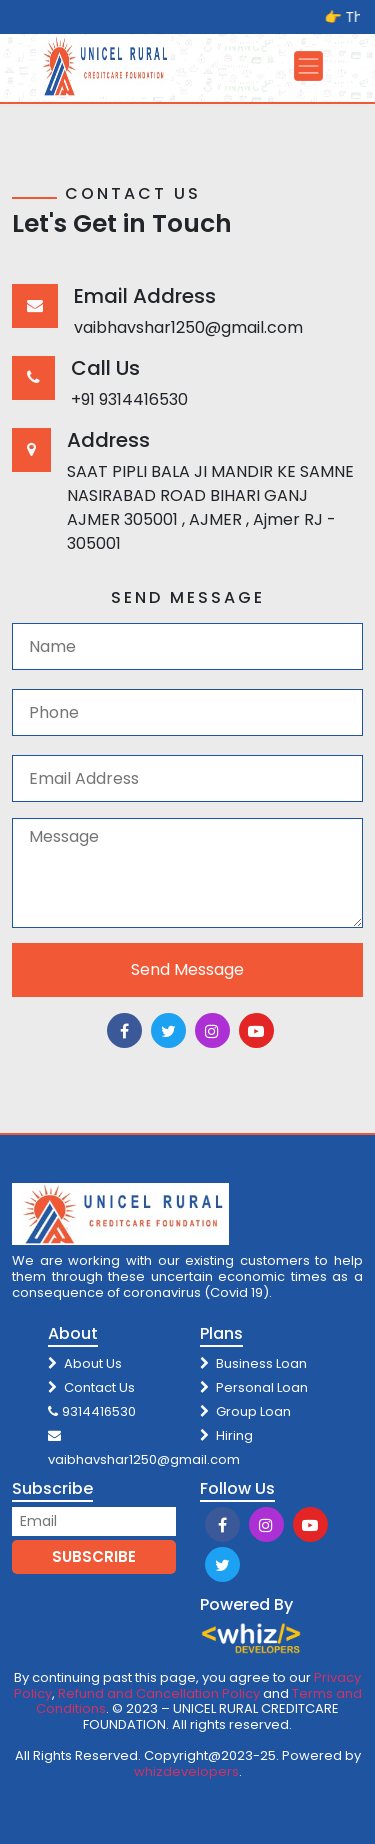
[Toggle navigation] (309, 66)
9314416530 (92, 1411)
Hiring (226, 1435)
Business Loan (253, 1363)
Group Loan (245, 1411)
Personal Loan (254, 1387)
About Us (85, 1363)
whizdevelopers (186, 1771)
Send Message (187, 969)
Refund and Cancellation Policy (159, 1693)
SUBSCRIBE (94, 1556)
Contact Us (91, 1387)
